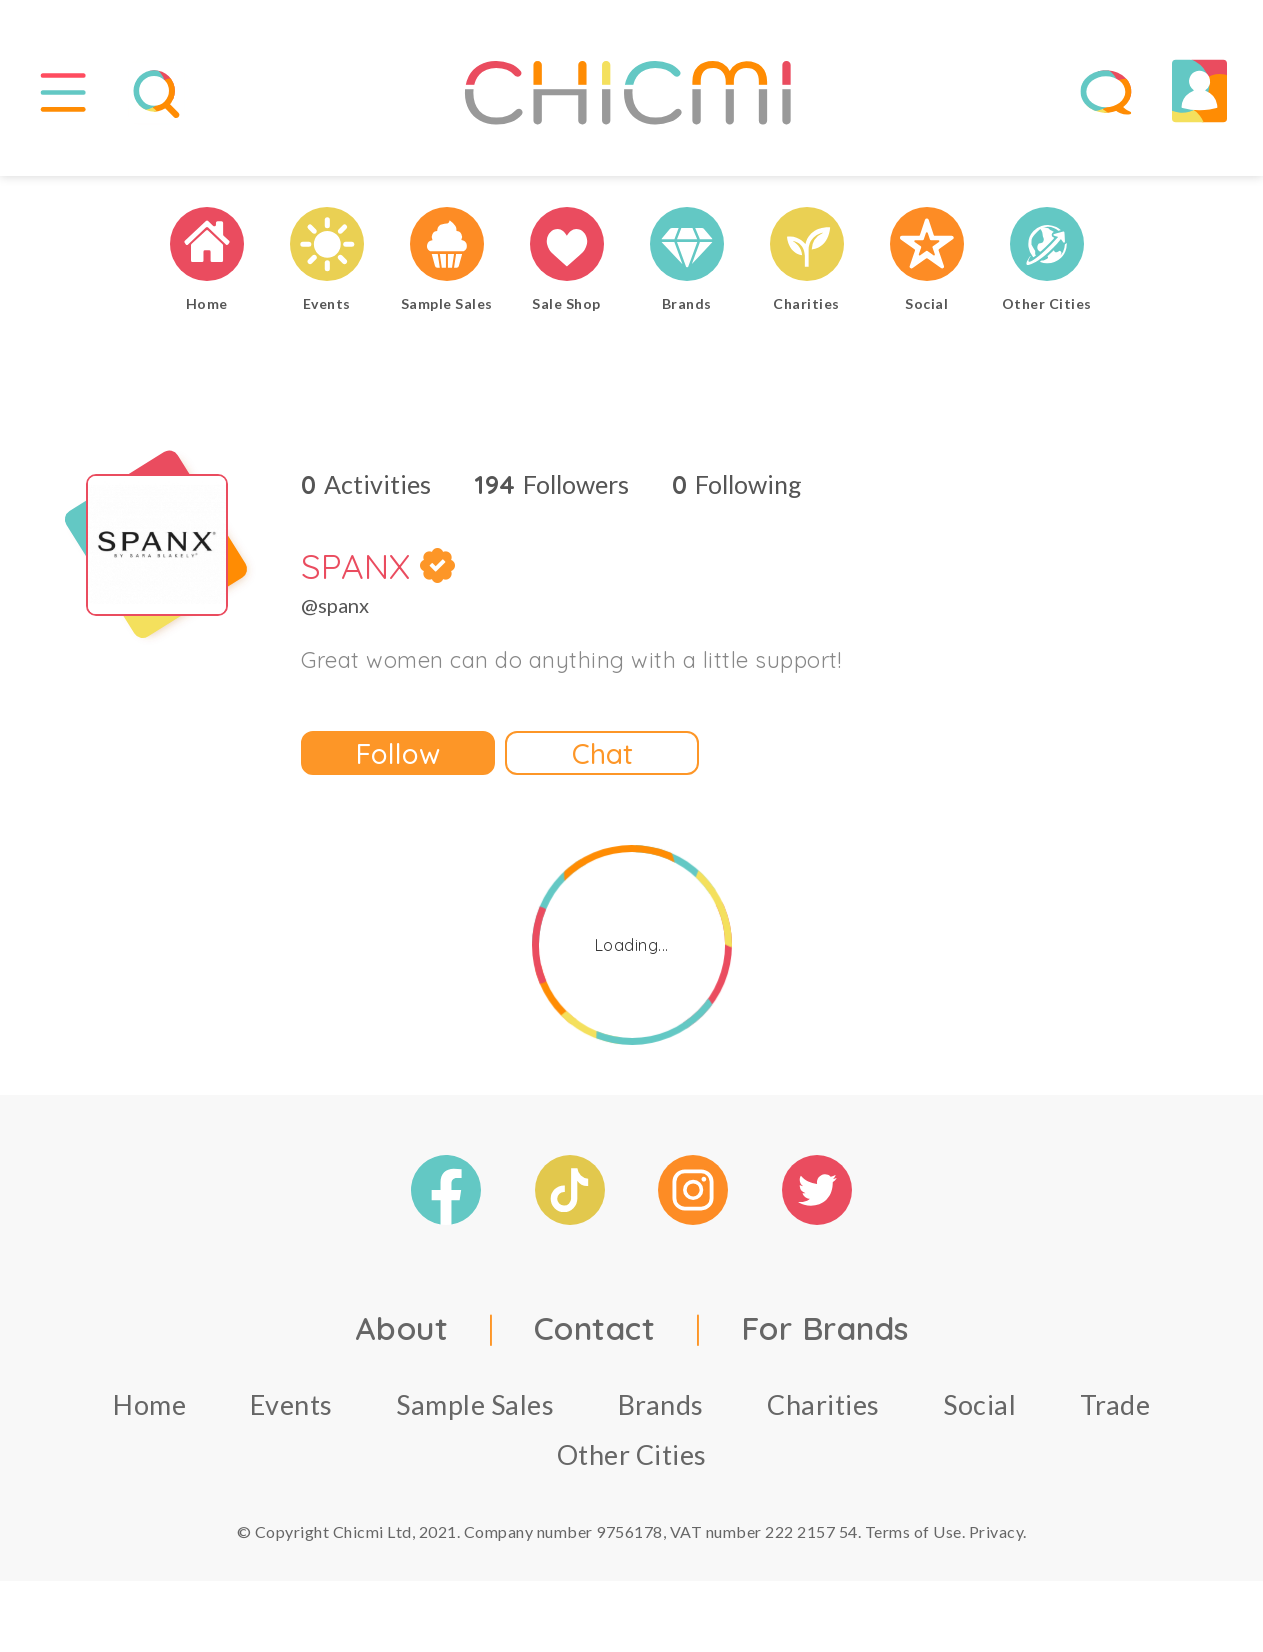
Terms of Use (913, 1532)
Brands (661, 1405)
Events (291, 1405)
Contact (595, 1329)
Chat (602, 753)
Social (979, 1405)
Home (149, 1405)
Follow (398, 753)
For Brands (825, 1329)
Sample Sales (475, 1405)
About (402, 1329)
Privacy (996, 1532)
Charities (823, 1405)
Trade (1115, 1405)
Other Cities (632, 1455)
